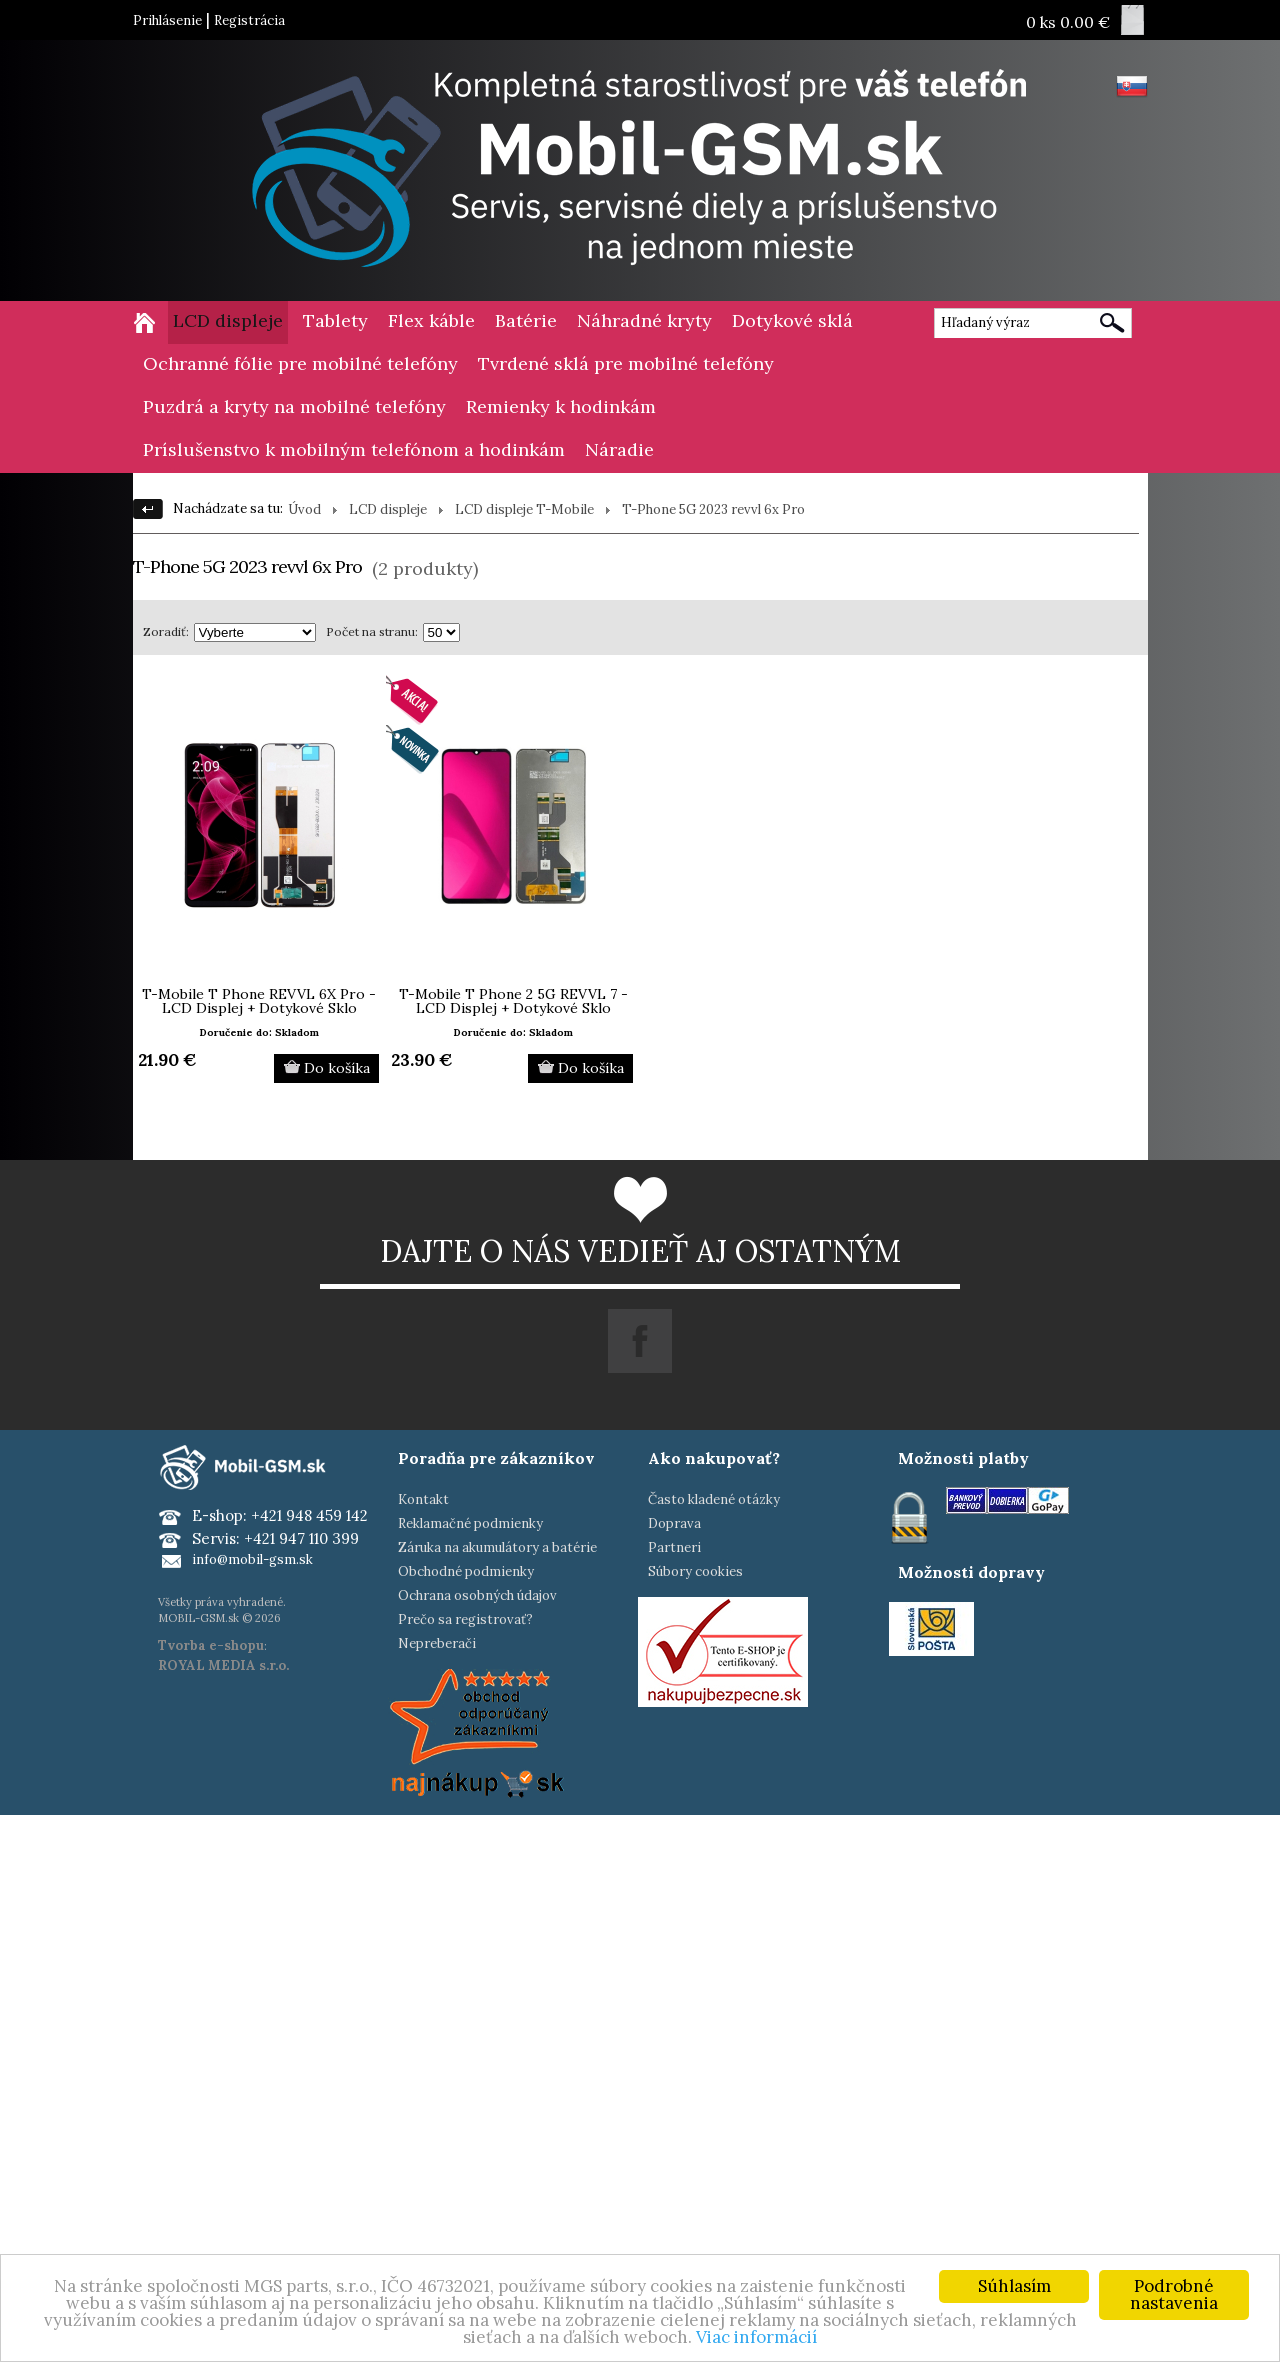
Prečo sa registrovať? (465, 1619)
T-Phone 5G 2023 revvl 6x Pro (713, 509)
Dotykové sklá (792, 320)
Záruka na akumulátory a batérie (497, 1547)
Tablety (335, 320)
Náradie (619, 449)
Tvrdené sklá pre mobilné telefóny (626, 363)
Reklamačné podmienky (470, 1523)
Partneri (674, 1547)
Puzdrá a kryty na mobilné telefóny (294, 406)
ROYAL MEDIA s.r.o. (223, 1665)
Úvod (304, 509)
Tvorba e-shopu (211, 1645)
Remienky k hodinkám (561, 406)
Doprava (674, 1523)
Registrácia (249, 20)
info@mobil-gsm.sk (252, 1559)
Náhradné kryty (644, 320)
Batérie (526, 320)
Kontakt (423, 1499)
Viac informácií (756, 2337)
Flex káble (431, 320)
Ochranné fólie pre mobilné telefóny (300, 363)
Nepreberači (437, 1643)
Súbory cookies (695, 1571)
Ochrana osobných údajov (477, 1595)
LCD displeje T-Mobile (524, 509)
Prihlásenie (167, 20)
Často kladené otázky (714, 1499)
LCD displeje (228, 320)
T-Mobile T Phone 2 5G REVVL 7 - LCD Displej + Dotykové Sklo (513, 1001)
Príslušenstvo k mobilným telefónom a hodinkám (354, 449)
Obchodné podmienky (466, 1571)
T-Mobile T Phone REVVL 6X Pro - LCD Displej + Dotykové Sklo (259, 1001)
